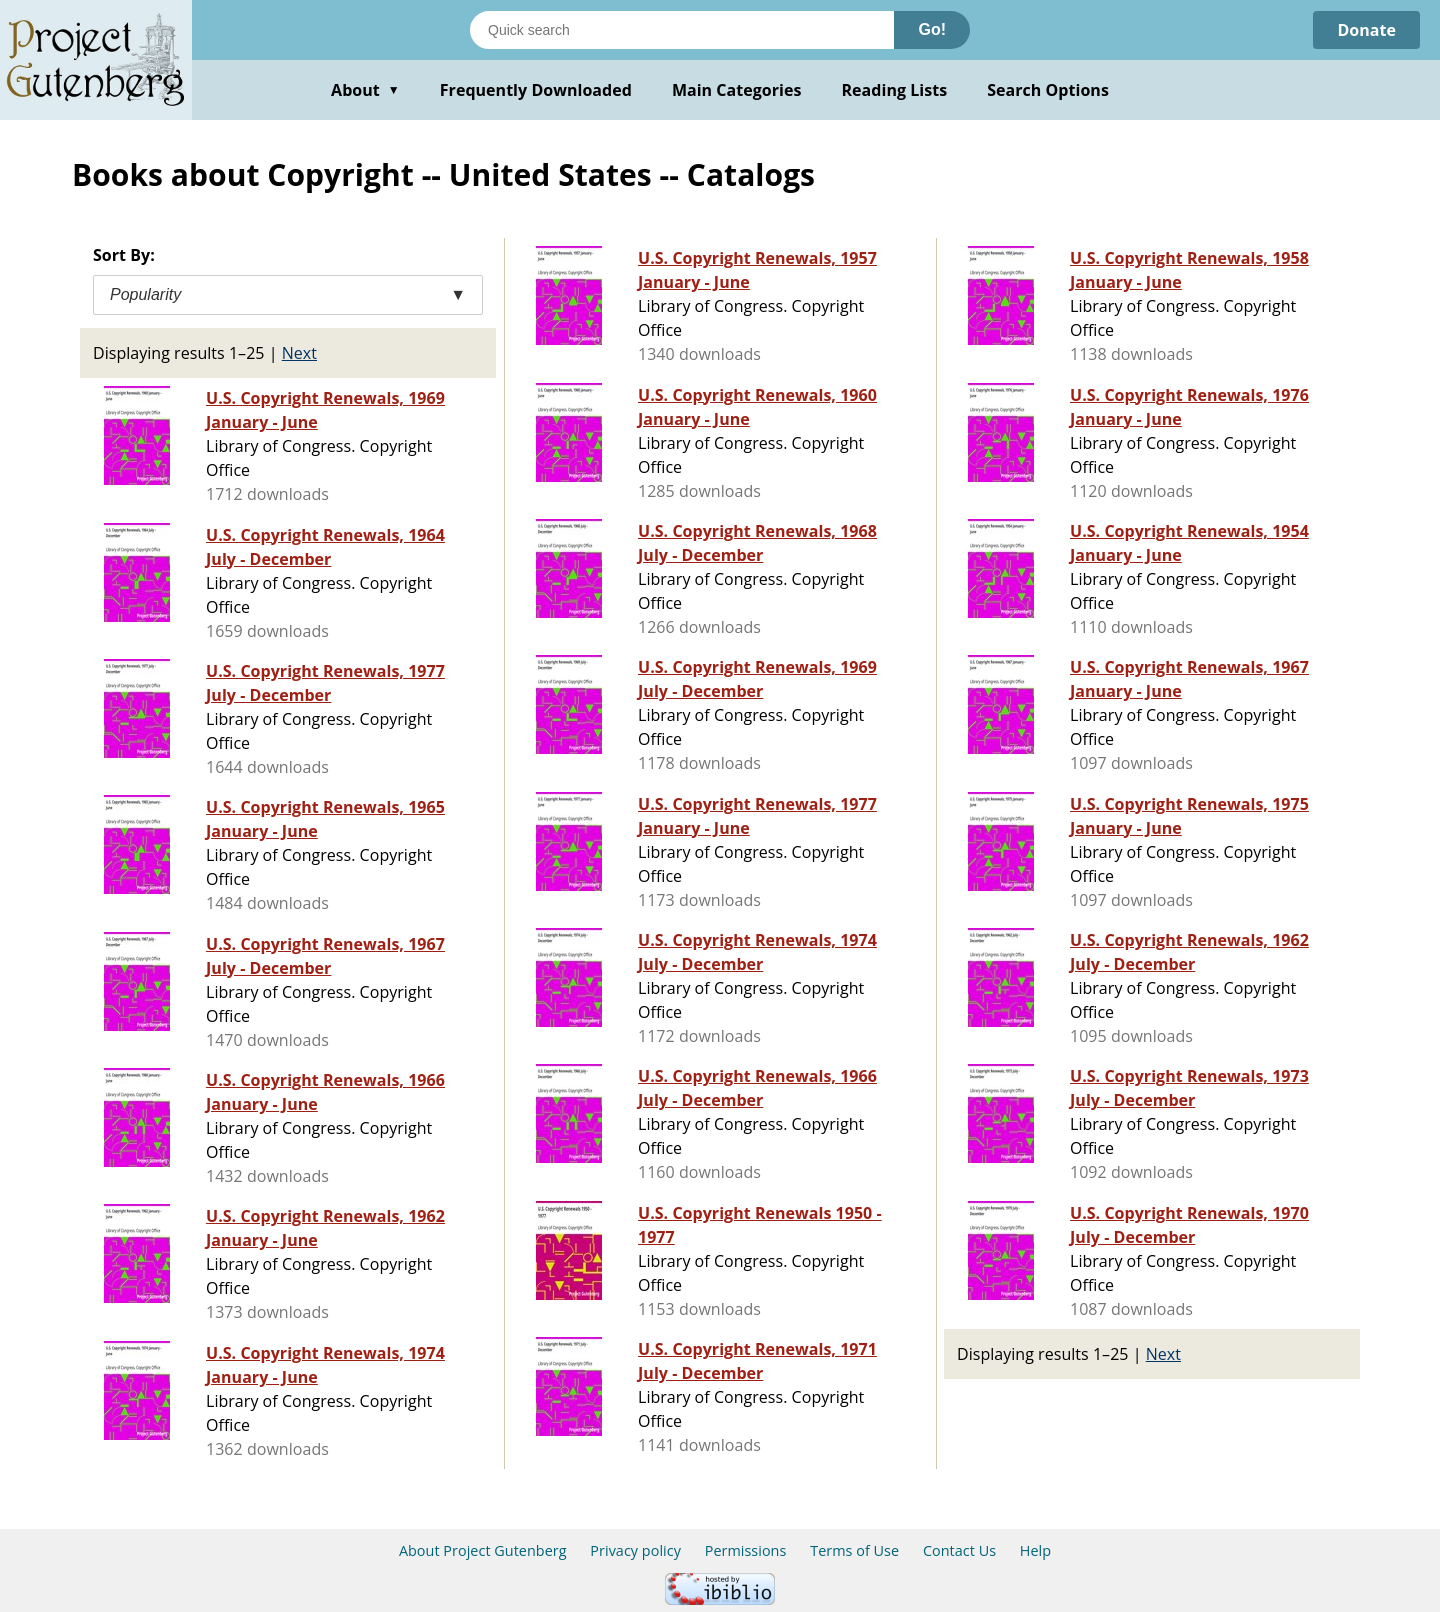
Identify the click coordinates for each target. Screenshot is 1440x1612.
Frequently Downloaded (536, 90)
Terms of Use (854, 1550)
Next (299, 353)
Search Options (1048, 90)
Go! (932, 29)
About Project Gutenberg (483, 1550)
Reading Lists (895, 90)
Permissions (746, 1550)
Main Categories (737, 90)
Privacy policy (635, 1550)
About (365, 90)
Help (1035, 1550)
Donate (1366, 30)
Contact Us (959, 1550)
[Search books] (682, 30)
